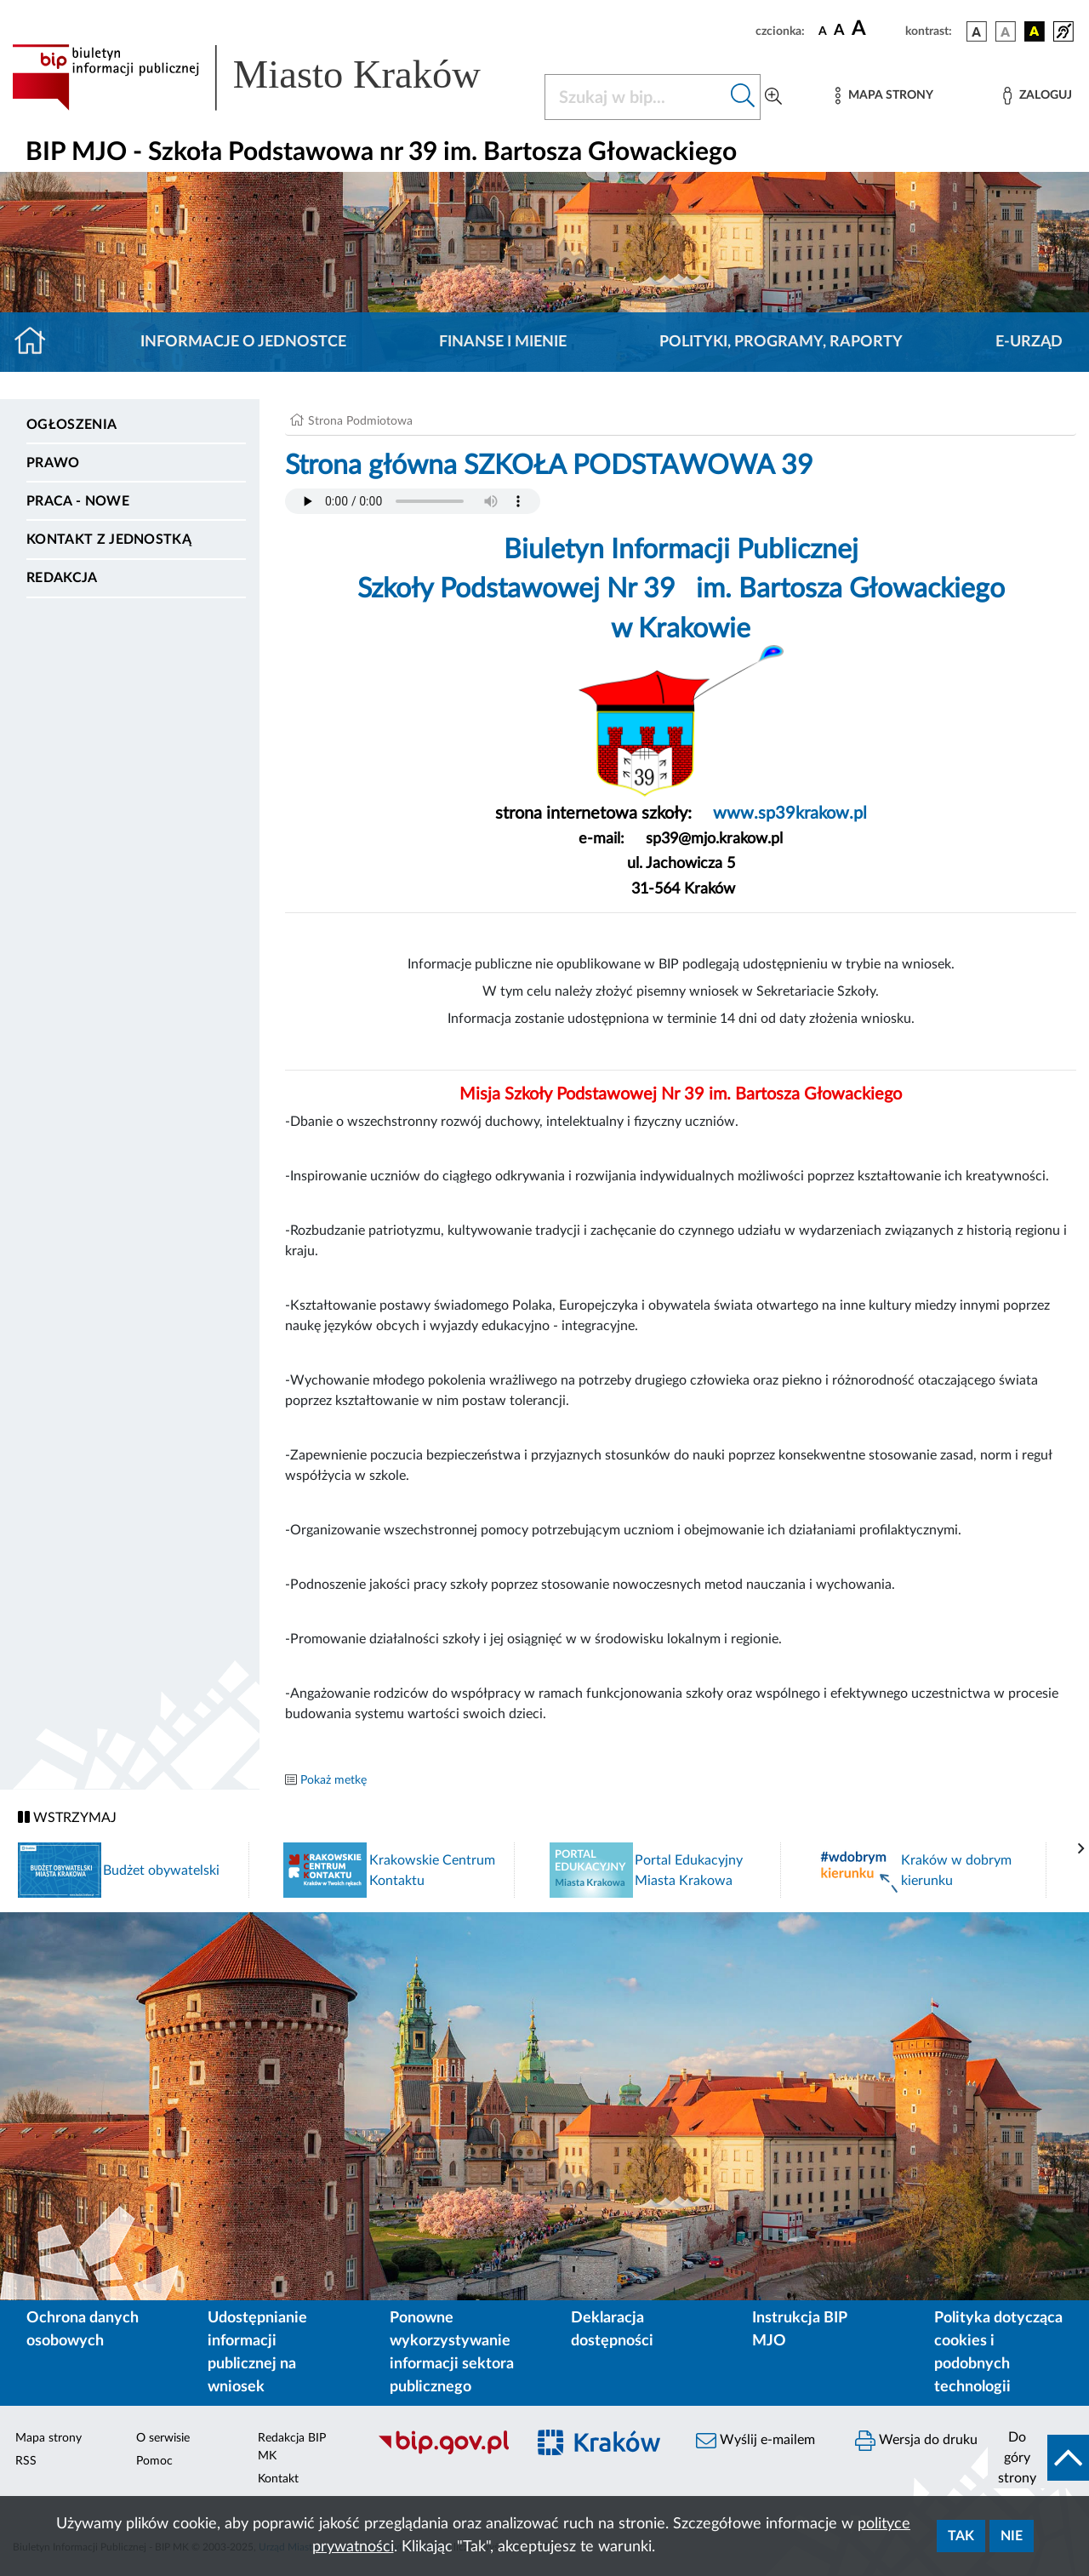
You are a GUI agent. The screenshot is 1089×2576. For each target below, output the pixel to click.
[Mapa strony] (884, 96)
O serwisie (163, 2438)
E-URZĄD (1029, 342)
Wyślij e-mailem (755, 2440)
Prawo (53, 463)
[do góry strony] (1038, 2457)
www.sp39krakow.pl (788, 813)
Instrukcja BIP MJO (799, 2329)
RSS (26, 2461)
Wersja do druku (916, 2440)
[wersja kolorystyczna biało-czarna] (1005, 31)
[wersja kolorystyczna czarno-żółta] (1034, 31)
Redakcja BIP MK (292, 2447)
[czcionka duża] (876, 29)
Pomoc (154, 2461)
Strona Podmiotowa (360, 421)
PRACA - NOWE (77, 501)
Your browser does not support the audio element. (412, 501)
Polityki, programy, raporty (781, 342)
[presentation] (1081, 1849)
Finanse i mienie (503, 342)
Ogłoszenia (71, 424)
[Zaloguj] (1037, 96)
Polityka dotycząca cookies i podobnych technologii (998, 2352)
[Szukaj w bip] (743, 97)
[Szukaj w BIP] (635, 97)
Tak (961, 2536)
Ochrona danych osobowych (82, 2329)
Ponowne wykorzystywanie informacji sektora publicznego (452, 2352)
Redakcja (62, 578)
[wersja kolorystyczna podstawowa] (976, 31)
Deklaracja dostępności (612, 2329)
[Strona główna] (37, 342)
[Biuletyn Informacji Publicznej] (443, 2452)
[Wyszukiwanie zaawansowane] (773, 97)
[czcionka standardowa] (823, 30)
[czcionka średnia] (839, 31)
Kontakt (278, 2479)
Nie (1012, 2536)
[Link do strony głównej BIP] (268, 77)
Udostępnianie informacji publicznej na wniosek (257, 2352)
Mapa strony (48, 2438)
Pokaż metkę (333, 1780)
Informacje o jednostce (243, 342)
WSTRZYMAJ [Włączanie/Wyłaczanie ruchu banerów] (67, 1817)
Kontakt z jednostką (108, 539)
